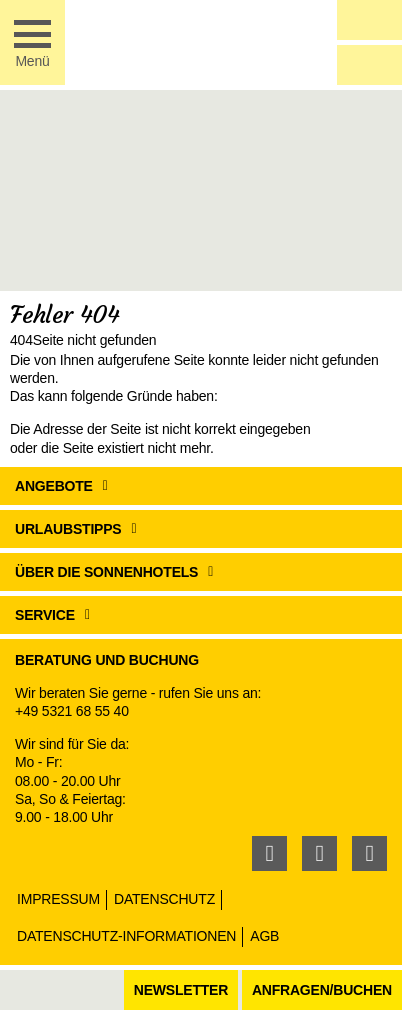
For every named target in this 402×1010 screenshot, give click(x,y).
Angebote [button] (54, 486)
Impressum (58, 899)
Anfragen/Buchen (322, 990)
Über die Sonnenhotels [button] (106, 572)
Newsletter (181, 990)
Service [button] (45, 615)
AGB (264, 936)
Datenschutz (164, 899)
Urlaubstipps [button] (68, 529)
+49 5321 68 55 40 (72, 711)
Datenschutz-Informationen (126, 936)
